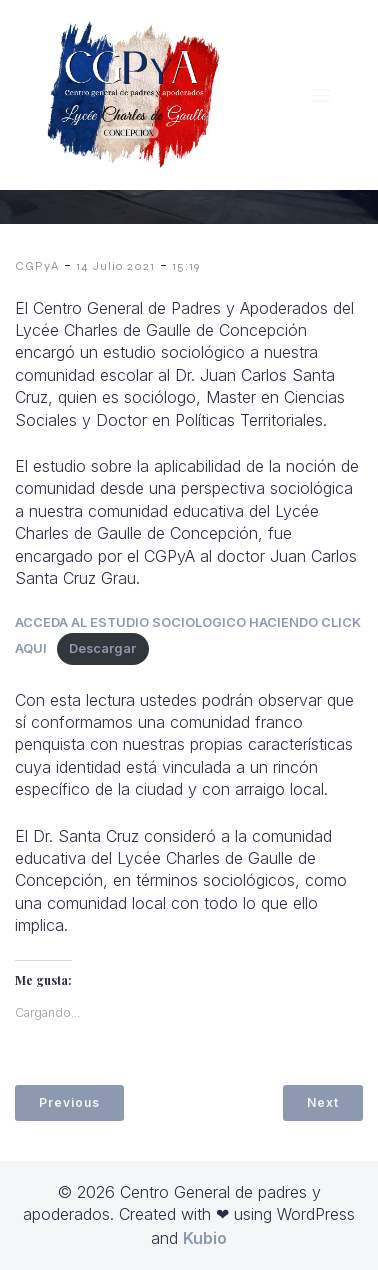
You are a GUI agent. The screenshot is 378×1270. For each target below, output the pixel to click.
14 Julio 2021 (115, 266)
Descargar (102, 648)
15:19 (186, 266)
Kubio (205, 1238)
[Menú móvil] (321, 95)
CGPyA (37, 266)
